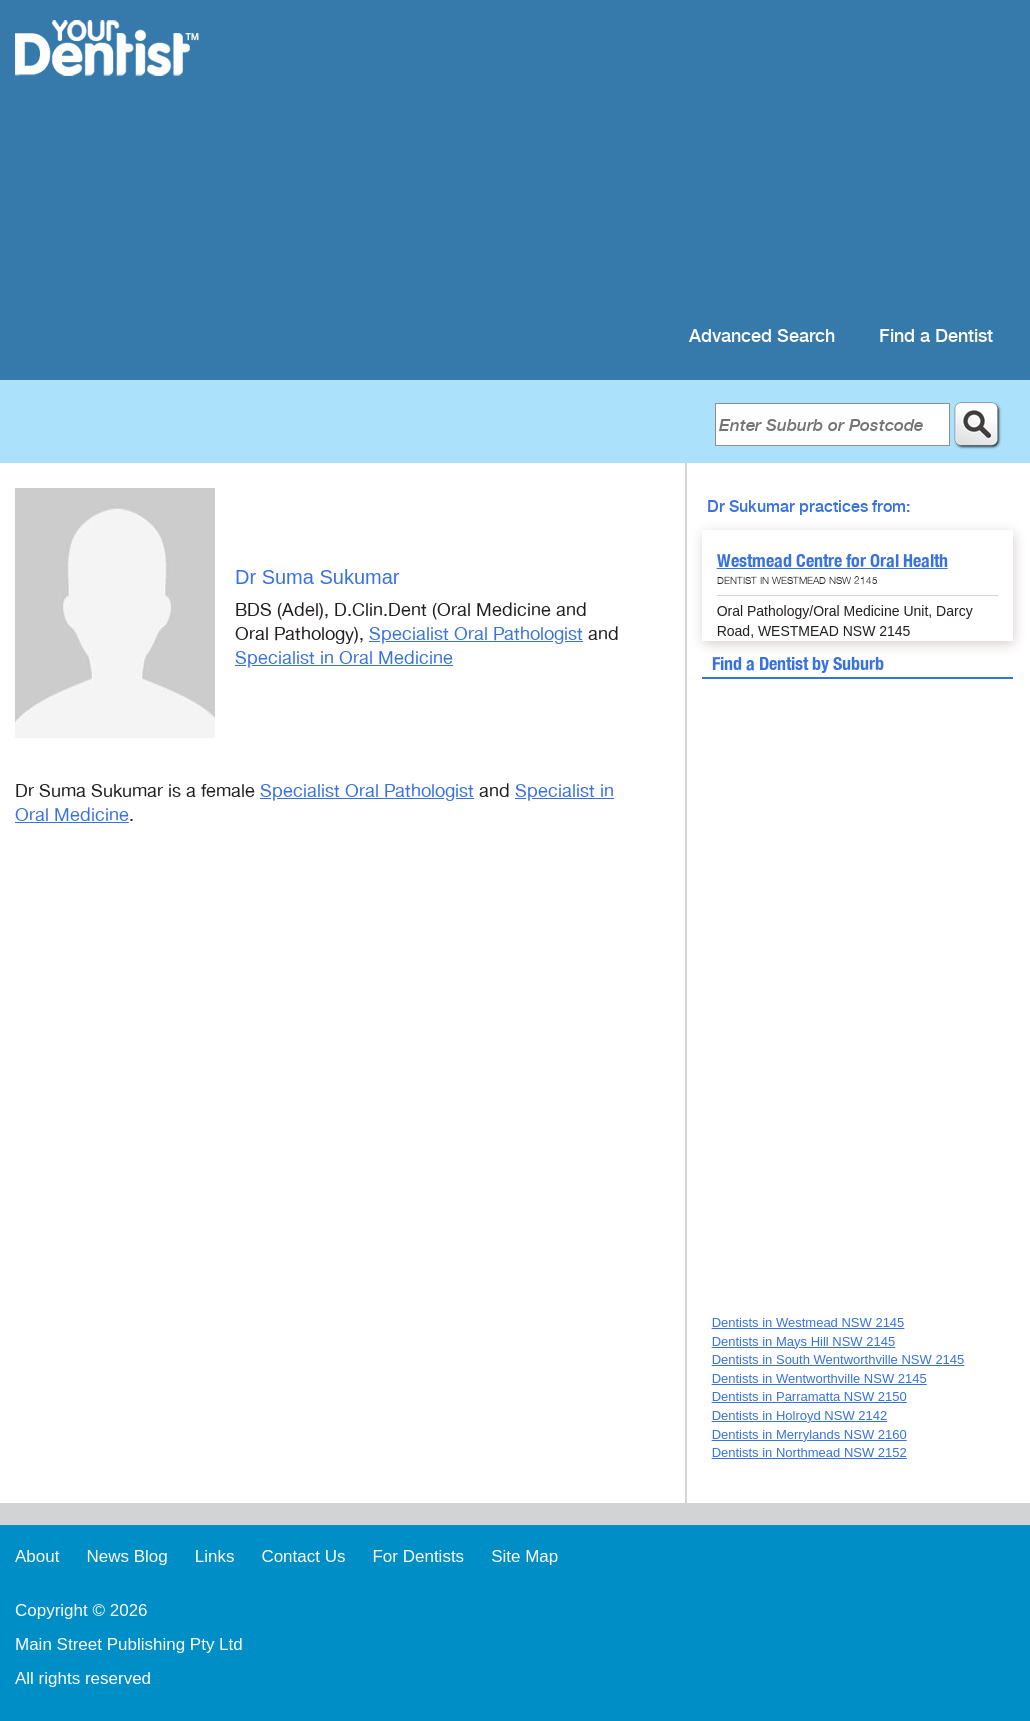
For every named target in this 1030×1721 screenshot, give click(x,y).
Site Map (524, 1556)
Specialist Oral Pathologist (476, 634)
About (37, 1556)
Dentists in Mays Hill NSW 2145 (804, 1341)
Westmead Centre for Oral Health (832, 560)
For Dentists (418, 1556)
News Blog (126, 1556)
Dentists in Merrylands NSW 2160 (809, 1434)
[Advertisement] (644, 160)
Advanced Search (762, 336)
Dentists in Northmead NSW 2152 (809, 1452)
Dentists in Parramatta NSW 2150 (809, 1396)
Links (215, 1556)
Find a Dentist (936, 336)
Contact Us (303, 1556)
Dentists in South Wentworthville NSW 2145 (838, 1359)
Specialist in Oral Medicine (344, 658)
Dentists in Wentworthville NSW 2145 (819, 1378)
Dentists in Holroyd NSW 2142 (800, 1415)
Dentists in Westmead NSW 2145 (808, 1322)
